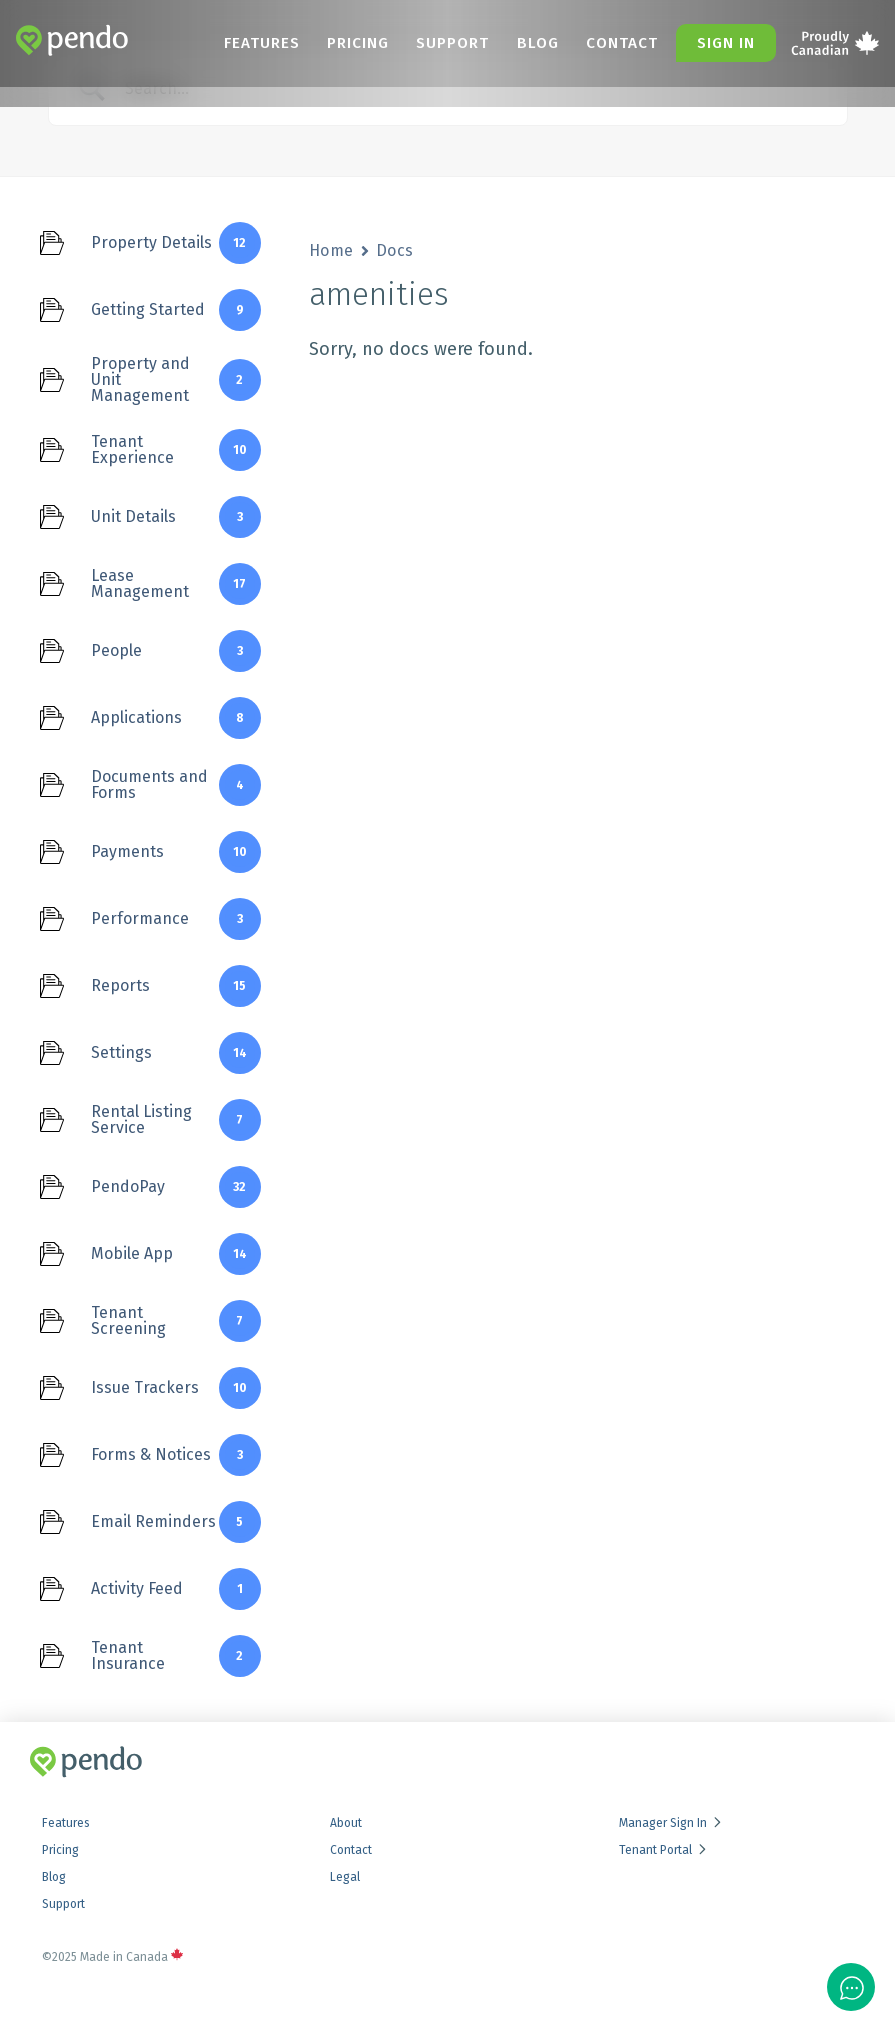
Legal (345, 1877)
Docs (395, 250)
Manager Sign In (671, 1823)
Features (318, 43)
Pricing (403, 43)
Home (331, 250)
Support (486, 43)
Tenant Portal (664, 1850)
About (346, 1823)
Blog (559, 43)
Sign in (728, 43)
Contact (631, 43)
